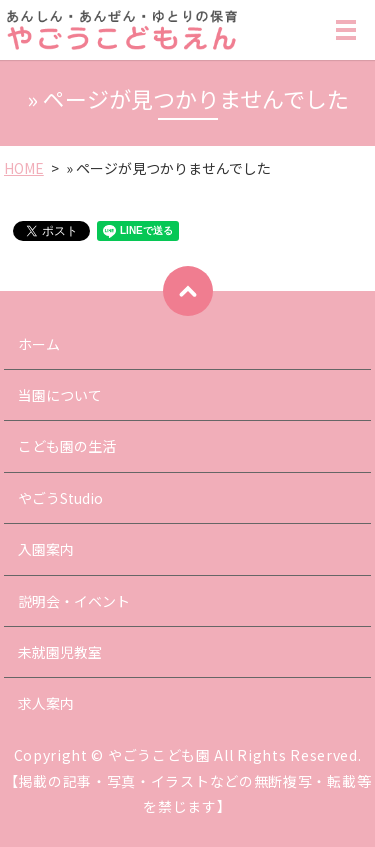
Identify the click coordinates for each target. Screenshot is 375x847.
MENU (346, 34)
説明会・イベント (74, 601)
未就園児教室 (60, 652)
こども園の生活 (67, 446)
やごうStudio (60, 498)
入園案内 (46, 549)
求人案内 (46, 703)
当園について (60, 395)
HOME (24, 168)
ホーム (39, 344)
